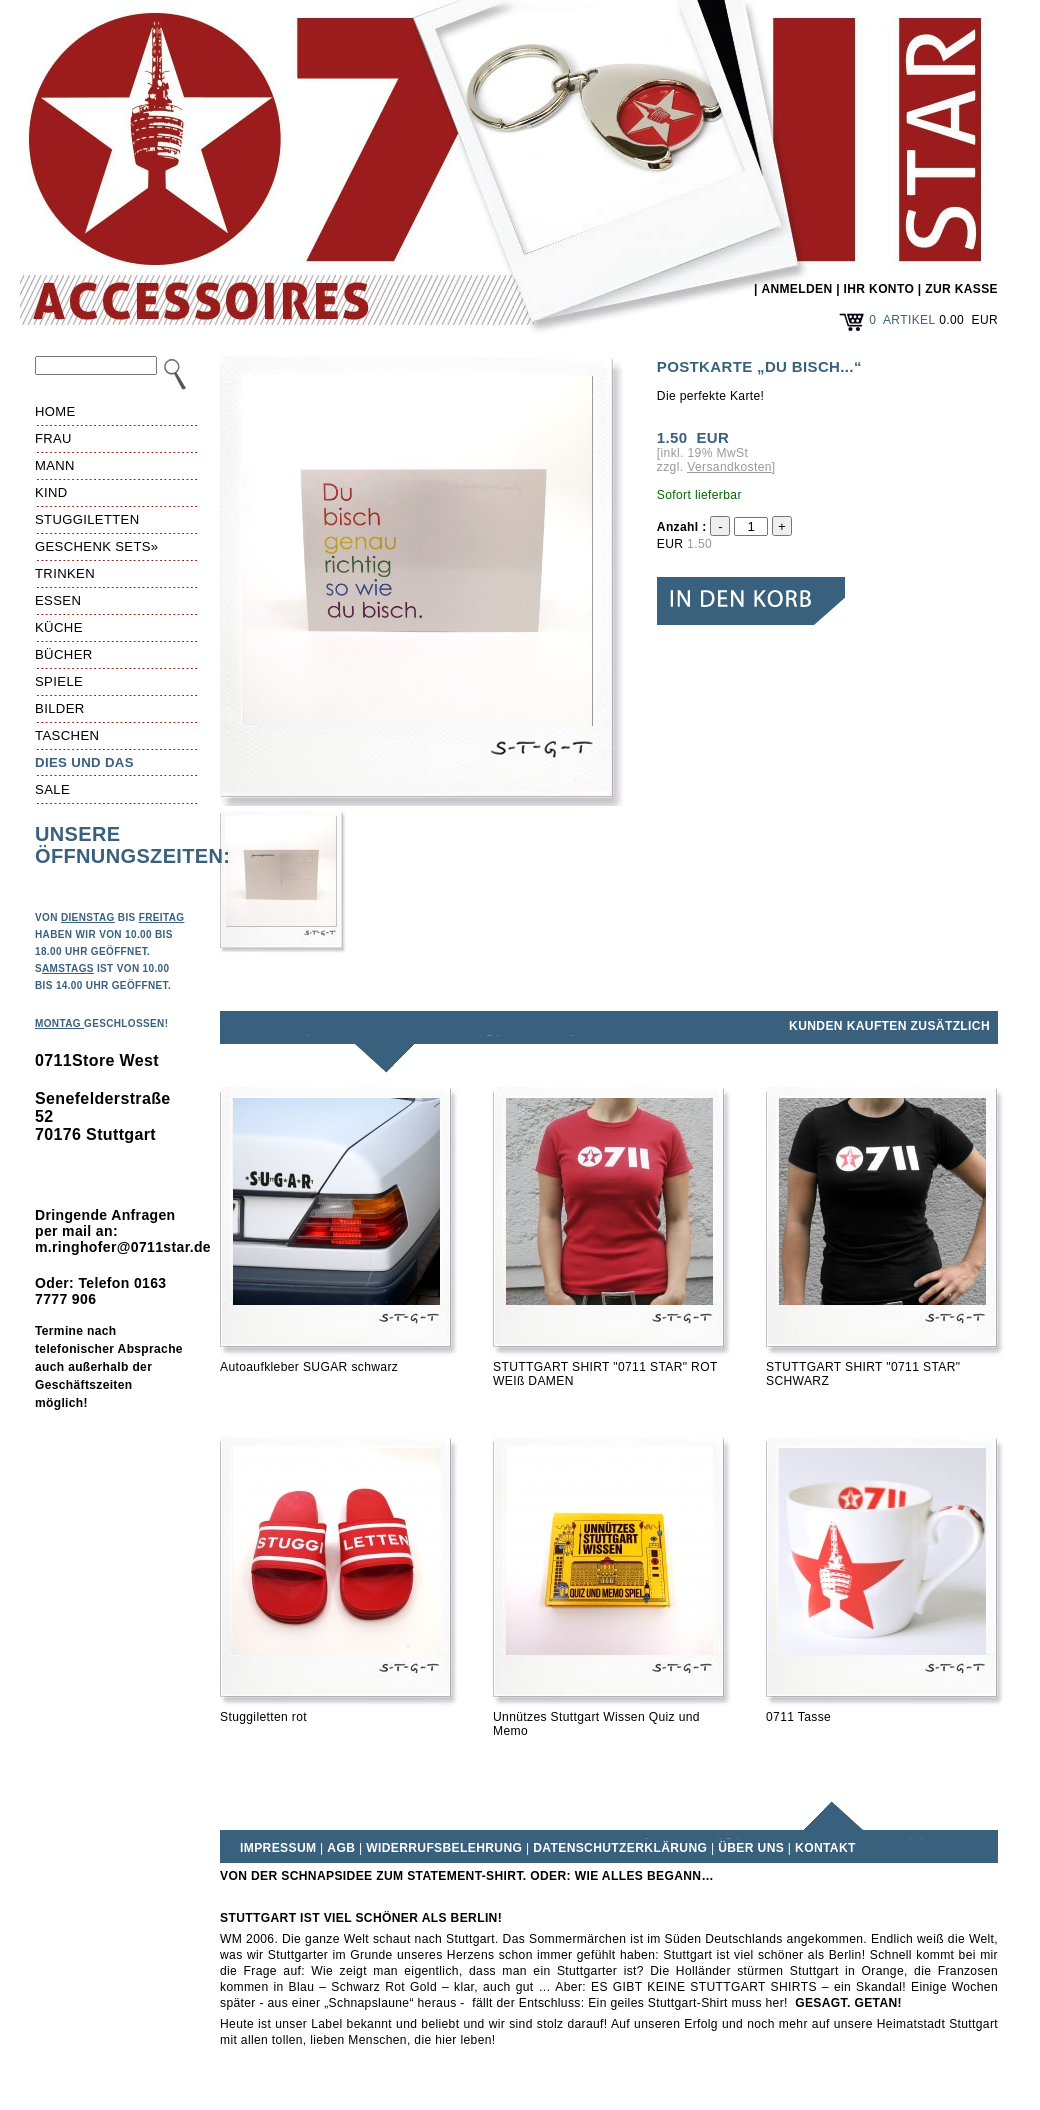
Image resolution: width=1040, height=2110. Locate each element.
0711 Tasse (798, 1717)
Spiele (59, 681)
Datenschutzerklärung (620, 1848)
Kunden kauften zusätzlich (889, 1026)
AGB (341, 1848)
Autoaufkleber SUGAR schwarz (309, 1367)
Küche (59, 627)
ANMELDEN (796, 289)
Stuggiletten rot (263, 1717)
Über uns (751, 1848)
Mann (55, 465)
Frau (53, 438)
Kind (51, 492)
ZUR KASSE (961, 289)
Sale (52, 789)
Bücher (64, 654)
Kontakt (825, 1848)
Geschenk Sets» (97, 546)
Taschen (67, 735)
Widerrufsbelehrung (444, 1848)
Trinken (65, 573)
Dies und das (84, 762)
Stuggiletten (87, 519)
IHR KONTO (879, 289)
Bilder (60, 708)
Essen (58, 600)
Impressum (278, 1848)
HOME (55, 411)
